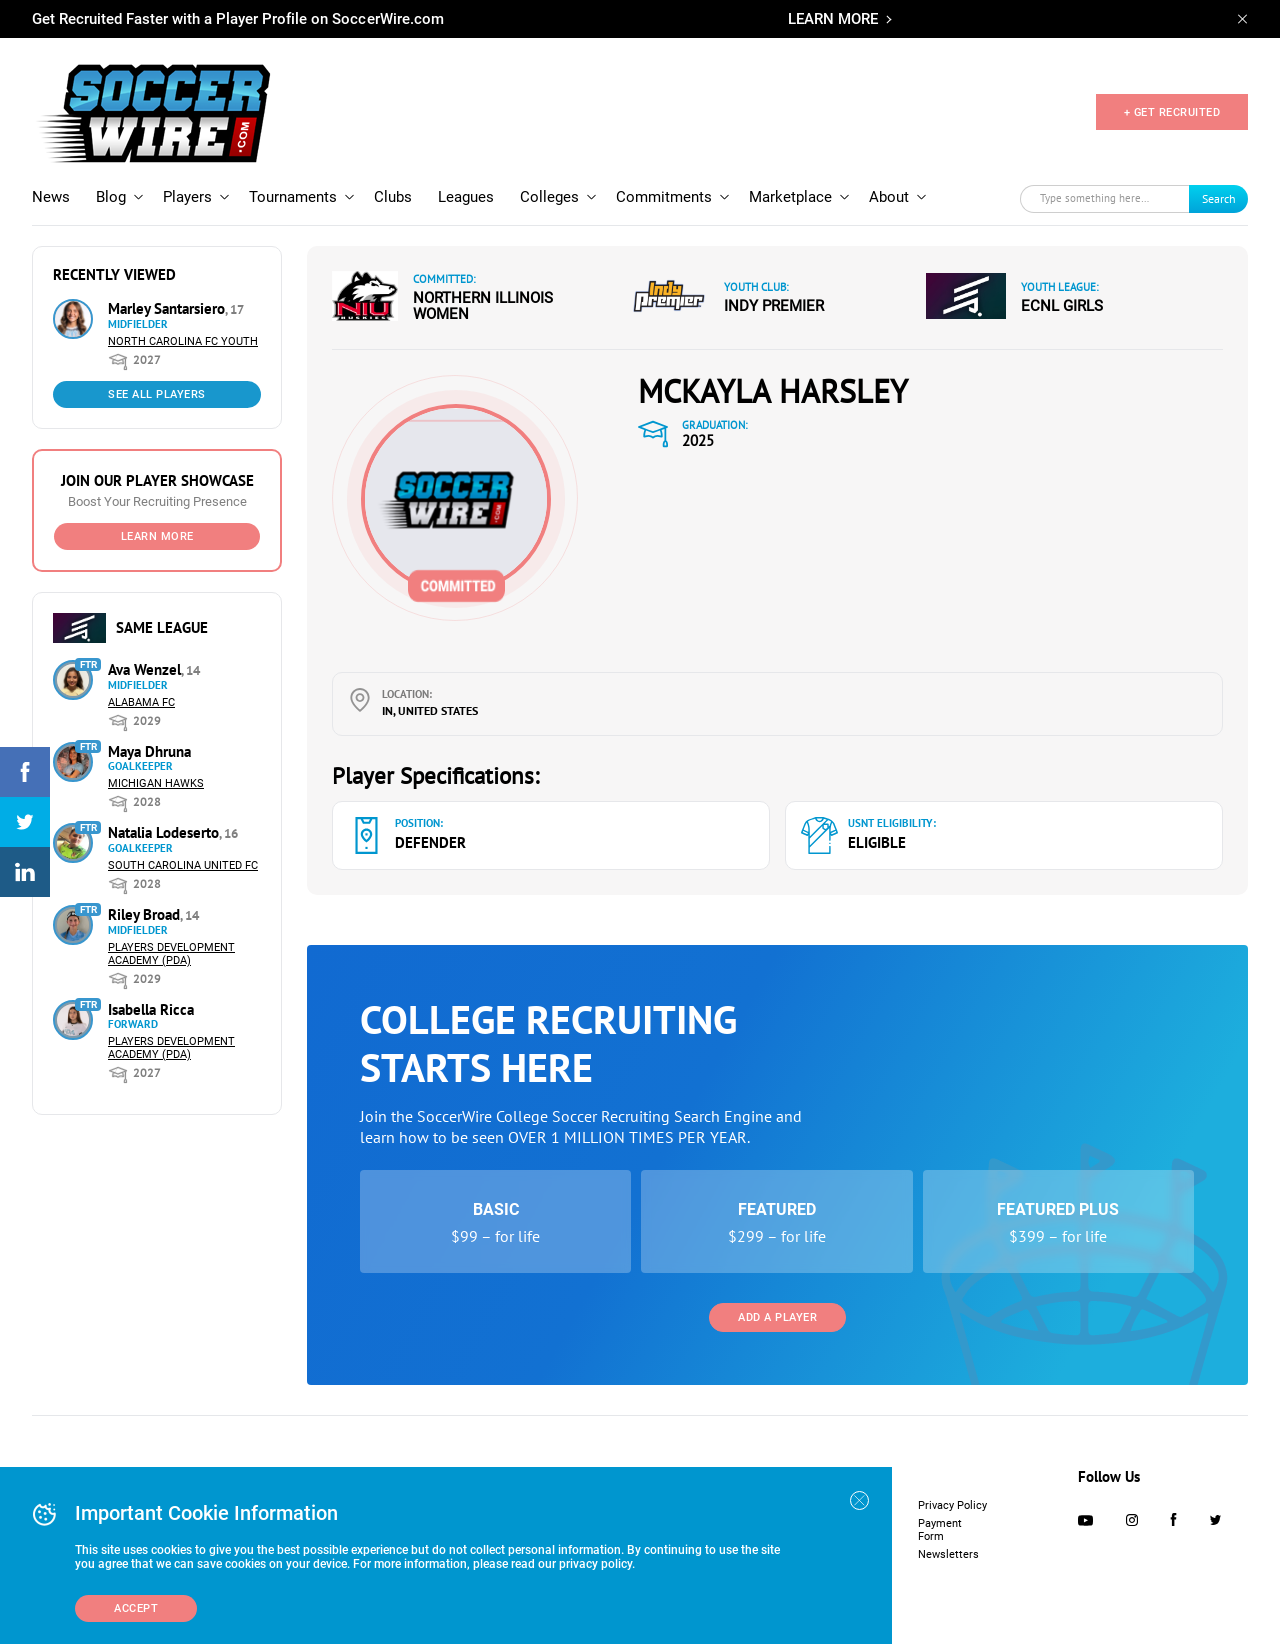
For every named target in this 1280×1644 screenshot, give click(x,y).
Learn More (157, 536)
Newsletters (948, 1554)
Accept (136, 1608)
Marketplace (790, 197)
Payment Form (940, 1530)
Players (187, 197)
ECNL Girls (1062, 306)
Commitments (664, 197)
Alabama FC (141, 702)
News (51, 197)
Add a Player (777, 1317)
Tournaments (293, 197)
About (889, 197)
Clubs (393, 197)
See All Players (157, 394)
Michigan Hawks (156, 783)
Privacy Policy (952, 1505)
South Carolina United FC (183, 865)
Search (1219, 198)
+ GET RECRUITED (1172, 112)
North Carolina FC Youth (183, 341)
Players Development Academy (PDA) (171, 954)
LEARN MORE (833, 19)
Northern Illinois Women (483, 306)
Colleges (549, 197)
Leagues (466, 197)
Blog (111, 197)
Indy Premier (774, 306)
